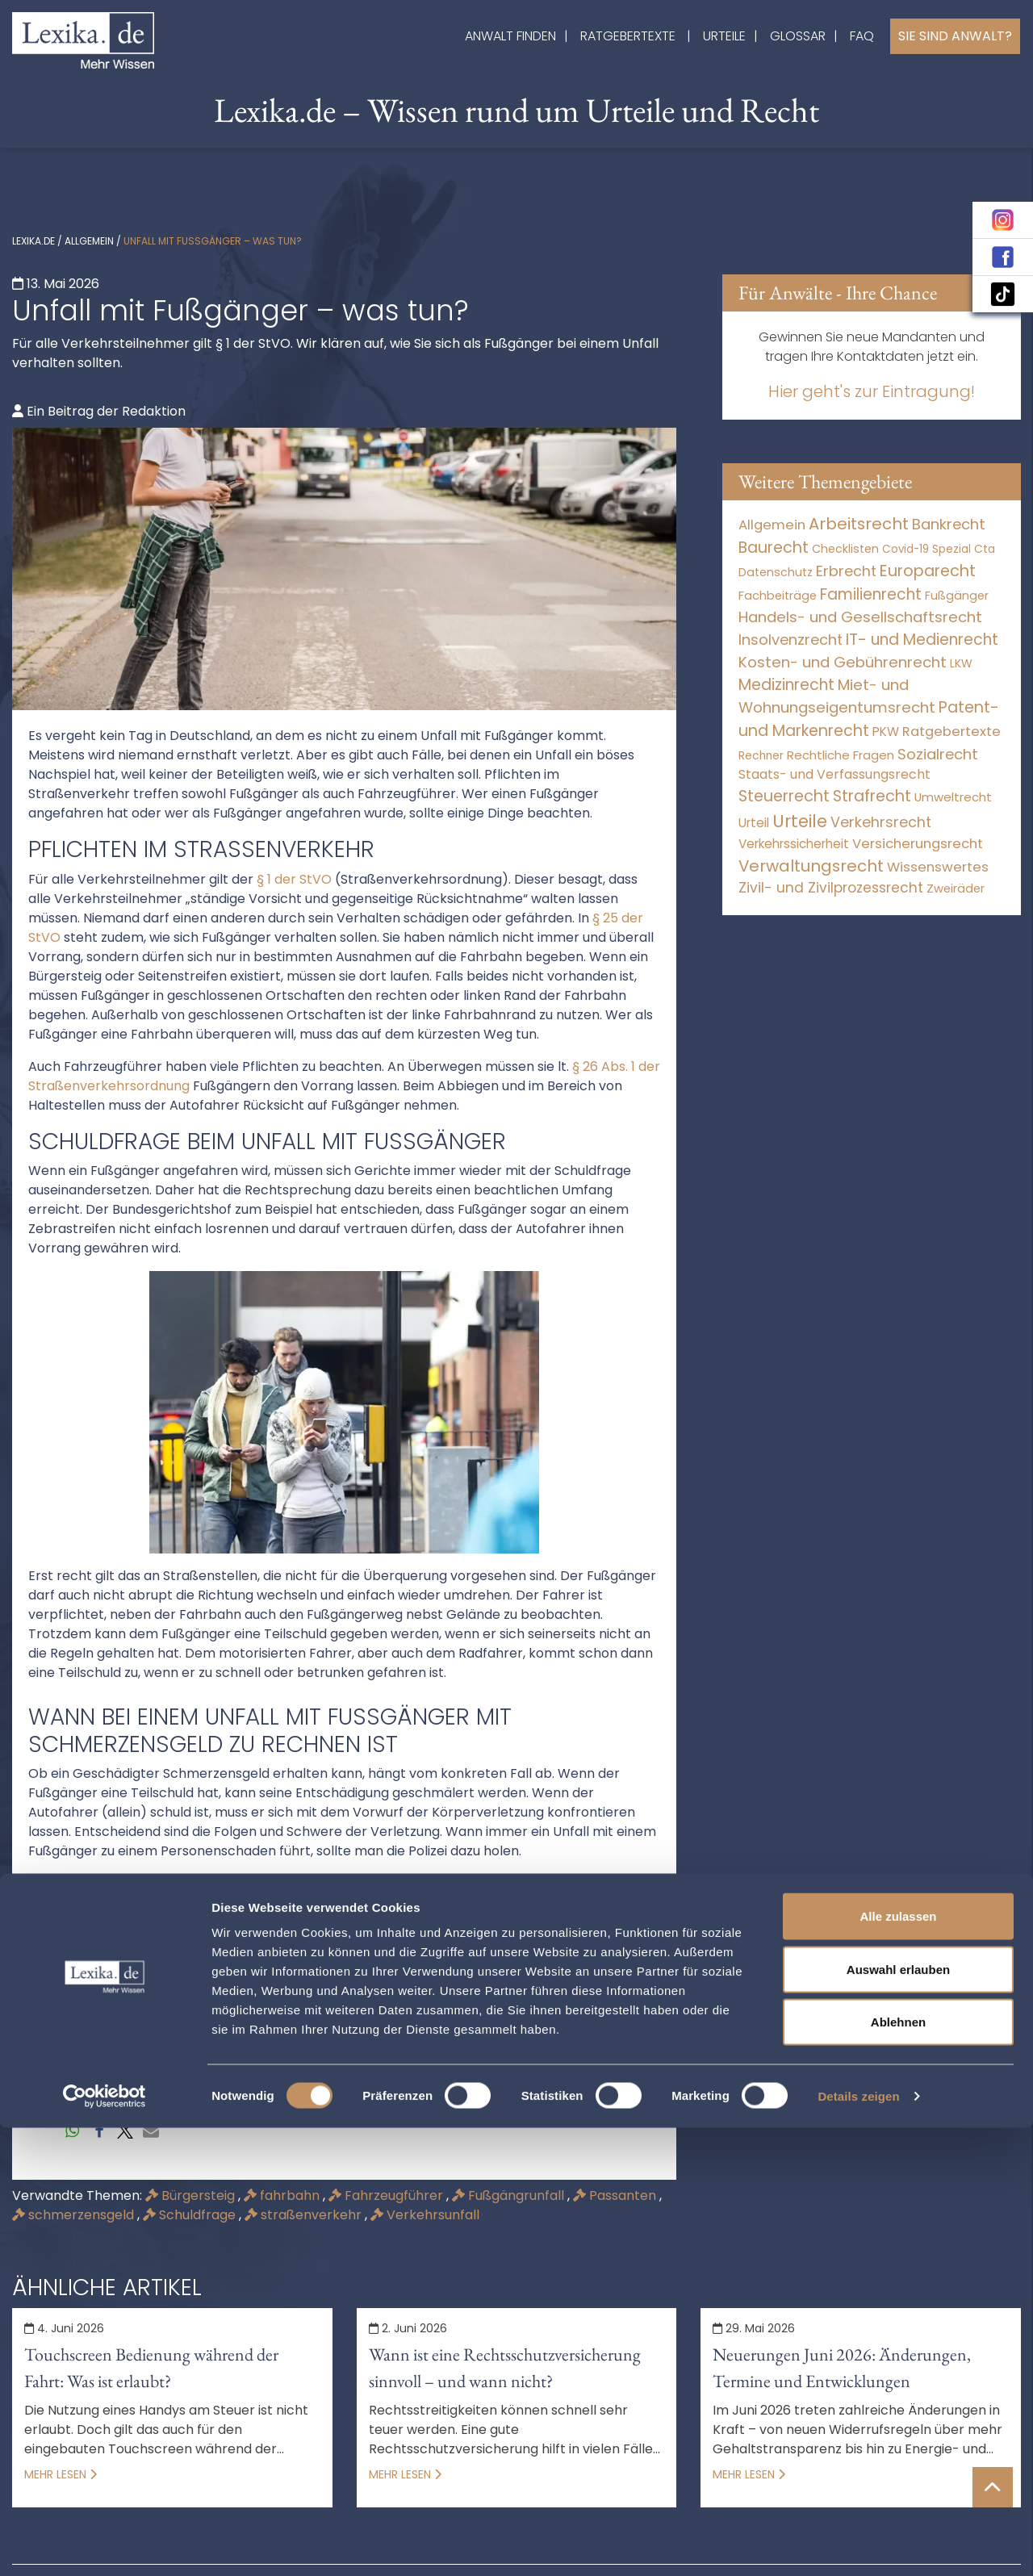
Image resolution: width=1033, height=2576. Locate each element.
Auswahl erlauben (898, 2417)
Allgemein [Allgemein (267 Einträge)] (771, 525)
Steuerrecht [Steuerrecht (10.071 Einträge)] (784, 796)
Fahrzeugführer (387, 2195)
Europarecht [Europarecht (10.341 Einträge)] (928, 571)
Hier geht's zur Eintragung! (871, 391)
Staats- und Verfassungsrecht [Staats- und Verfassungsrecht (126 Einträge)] (834, 774)
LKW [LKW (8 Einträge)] (961, 663)
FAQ (862, 36)
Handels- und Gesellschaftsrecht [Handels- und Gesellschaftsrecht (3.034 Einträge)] (860, 617)
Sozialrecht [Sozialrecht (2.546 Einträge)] (937, 754)
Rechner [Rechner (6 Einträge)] (761, 755)
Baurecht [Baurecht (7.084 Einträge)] (773, 547)
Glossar (798, 36)
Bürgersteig (191, 2195)
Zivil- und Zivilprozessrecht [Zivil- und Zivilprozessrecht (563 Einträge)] (830, 887)
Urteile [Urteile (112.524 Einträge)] (799, 821)
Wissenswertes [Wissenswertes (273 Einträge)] (938, 867)
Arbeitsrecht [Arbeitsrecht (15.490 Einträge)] (859, 523)
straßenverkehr (305, 2215)
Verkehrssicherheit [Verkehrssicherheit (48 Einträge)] (793, 843)
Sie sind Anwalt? (955, 36)
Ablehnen (898, 2470)
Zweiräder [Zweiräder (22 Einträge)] (955, 888)
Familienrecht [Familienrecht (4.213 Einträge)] (871, 594)
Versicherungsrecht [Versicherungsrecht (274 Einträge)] (917, 843)
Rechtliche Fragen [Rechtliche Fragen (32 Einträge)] (840, 754)
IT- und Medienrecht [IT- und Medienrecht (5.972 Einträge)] (922, 639)
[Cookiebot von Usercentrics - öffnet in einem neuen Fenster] (104, 2544)
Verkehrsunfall (424, 2215)
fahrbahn (283, 2195)
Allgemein (89, 241)
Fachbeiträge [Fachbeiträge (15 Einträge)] (777, 596)
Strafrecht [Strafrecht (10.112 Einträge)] (872, 796)
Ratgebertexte (627, 36)
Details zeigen (858, 2544)
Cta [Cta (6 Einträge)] (984, 549)
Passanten (616, 2195)
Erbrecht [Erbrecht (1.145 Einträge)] (846, 571)
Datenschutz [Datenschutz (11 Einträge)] (775, 572)
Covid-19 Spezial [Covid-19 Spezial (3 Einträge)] (926, 549)
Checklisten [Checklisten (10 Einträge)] (845, 549)
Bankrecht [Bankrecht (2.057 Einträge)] (948, 524)
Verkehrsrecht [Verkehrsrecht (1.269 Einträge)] (880, 822)
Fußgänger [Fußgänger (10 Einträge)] (957, 596)
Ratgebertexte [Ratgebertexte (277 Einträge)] (951, 731)
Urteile (724, 36)
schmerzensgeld (74, 2215)
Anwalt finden (510, 36)
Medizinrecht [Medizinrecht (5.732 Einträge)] (786, 685)
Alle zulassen (897, 2364)
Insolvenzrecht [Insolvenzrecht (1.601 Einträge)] (790, 639)
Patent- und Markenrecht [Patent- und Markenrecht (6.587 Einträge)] (868, 719)
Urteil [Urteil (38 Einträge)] (753, 822)
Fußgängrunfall (509, 2195)
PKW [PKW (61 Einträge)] (885, 731)
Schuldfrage (191, 2215)
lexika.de (33, 241)
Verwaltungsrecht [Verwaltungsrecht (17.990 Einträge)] (811, 866)
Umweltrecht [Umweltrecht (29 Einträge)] (953, 796)
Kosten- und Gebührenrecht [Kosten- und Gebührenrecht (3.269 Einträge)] (842, 662)
